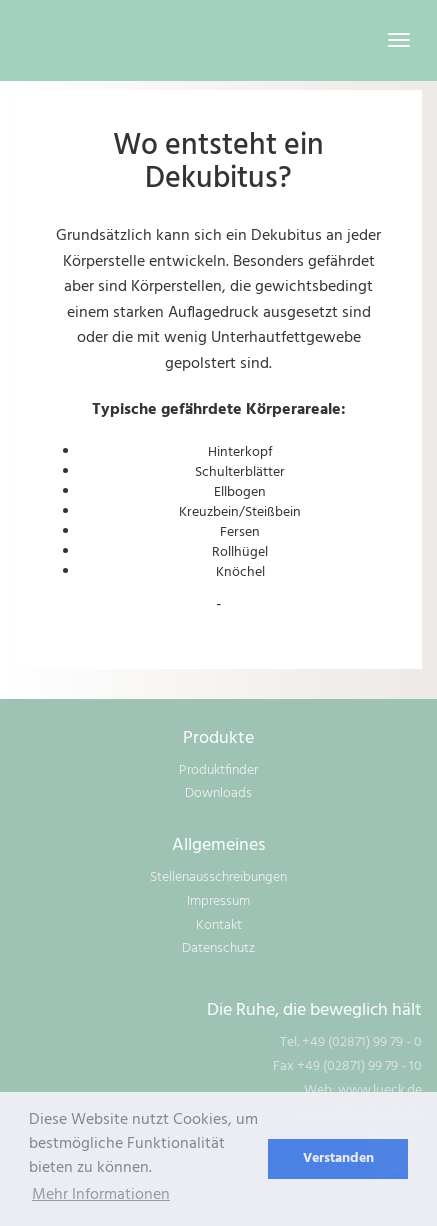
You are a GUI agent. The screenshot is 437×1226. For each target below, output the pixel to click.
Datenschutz (218, 948)
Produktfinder (218, 770)
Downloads (218, 793)
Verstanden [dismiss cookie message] (338, 1158)
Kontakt (219, 925)
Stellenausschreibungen (218, 877)
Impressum (218, 901)
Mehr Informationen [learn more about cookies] (101, 1195)
